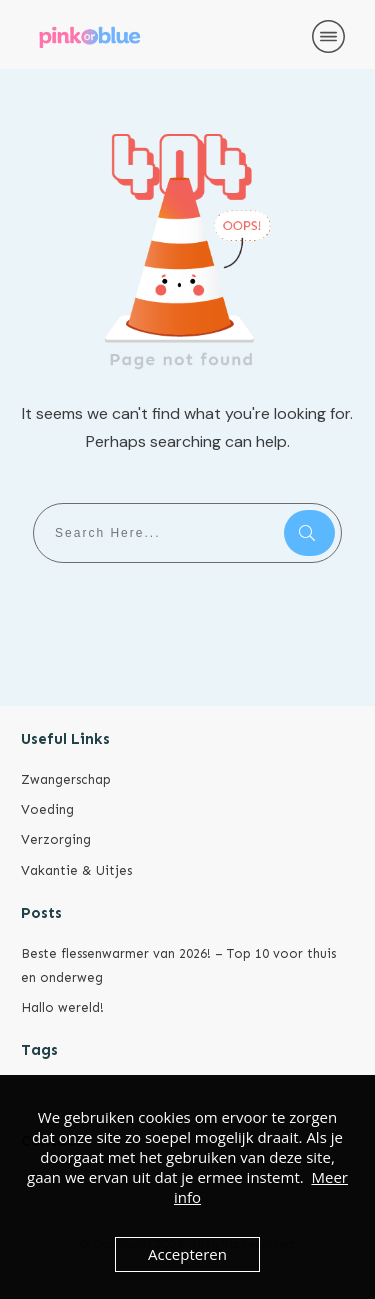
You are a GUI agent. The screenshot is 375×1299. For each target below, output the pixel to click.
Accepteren (187, 1254)
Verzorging (56, 839)
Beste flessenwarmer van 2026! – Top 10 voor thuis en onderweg (178, 965)
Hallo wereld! (62, 1007)
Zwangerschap (66, 779)
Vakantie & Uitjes (76, 870)
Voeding (47, 809)
